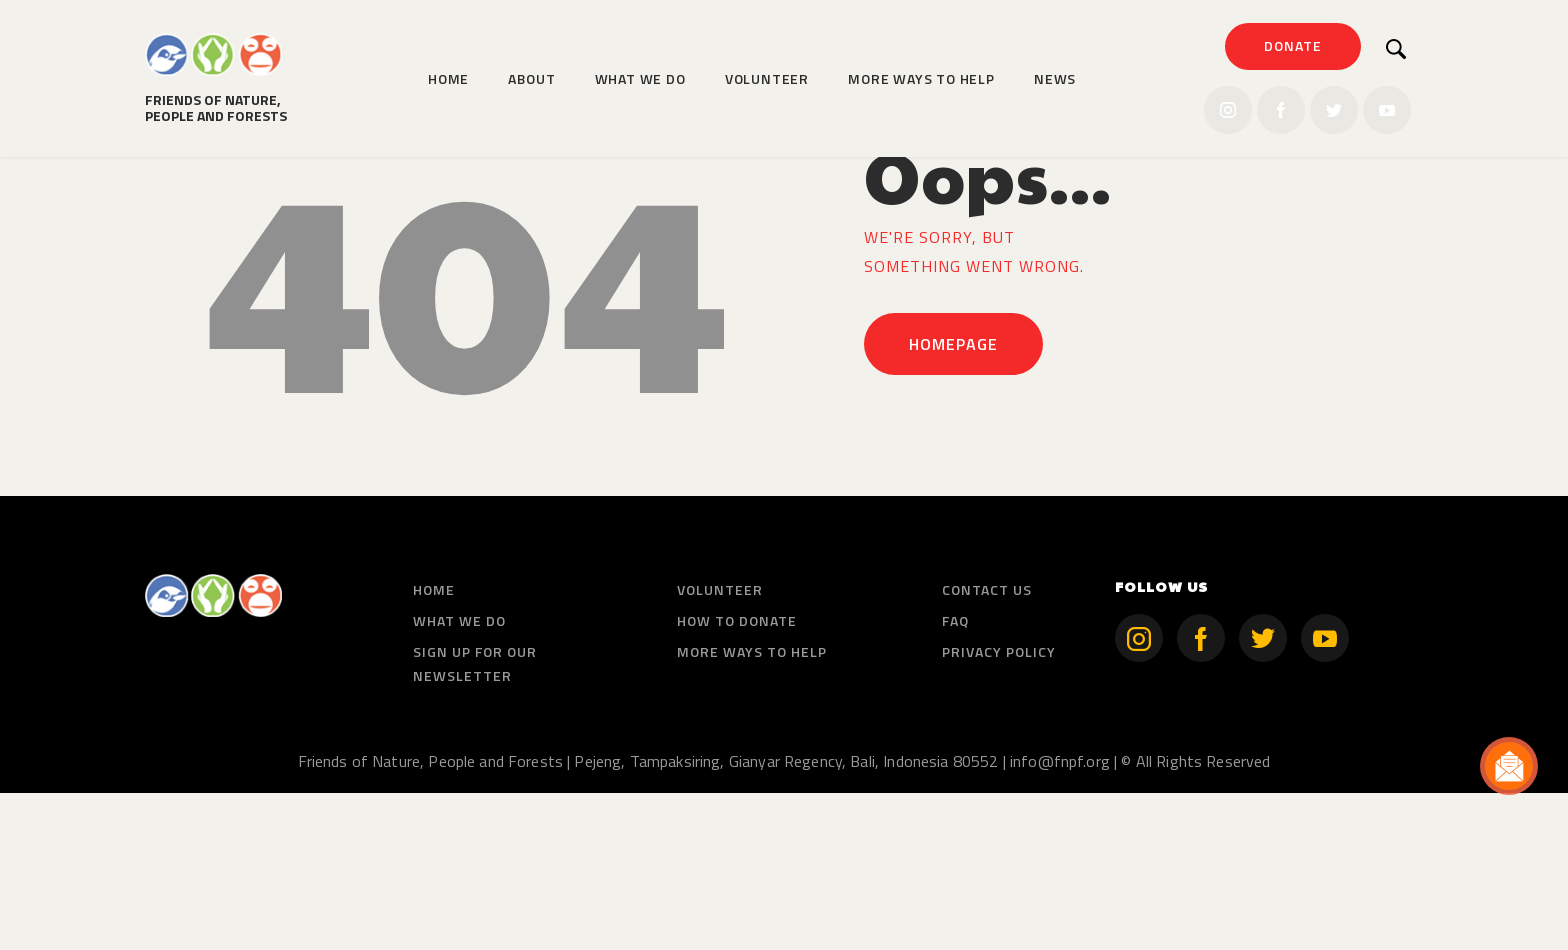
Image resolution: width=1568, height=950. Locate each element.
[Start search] (1396, 49)
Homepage (953, 501)
